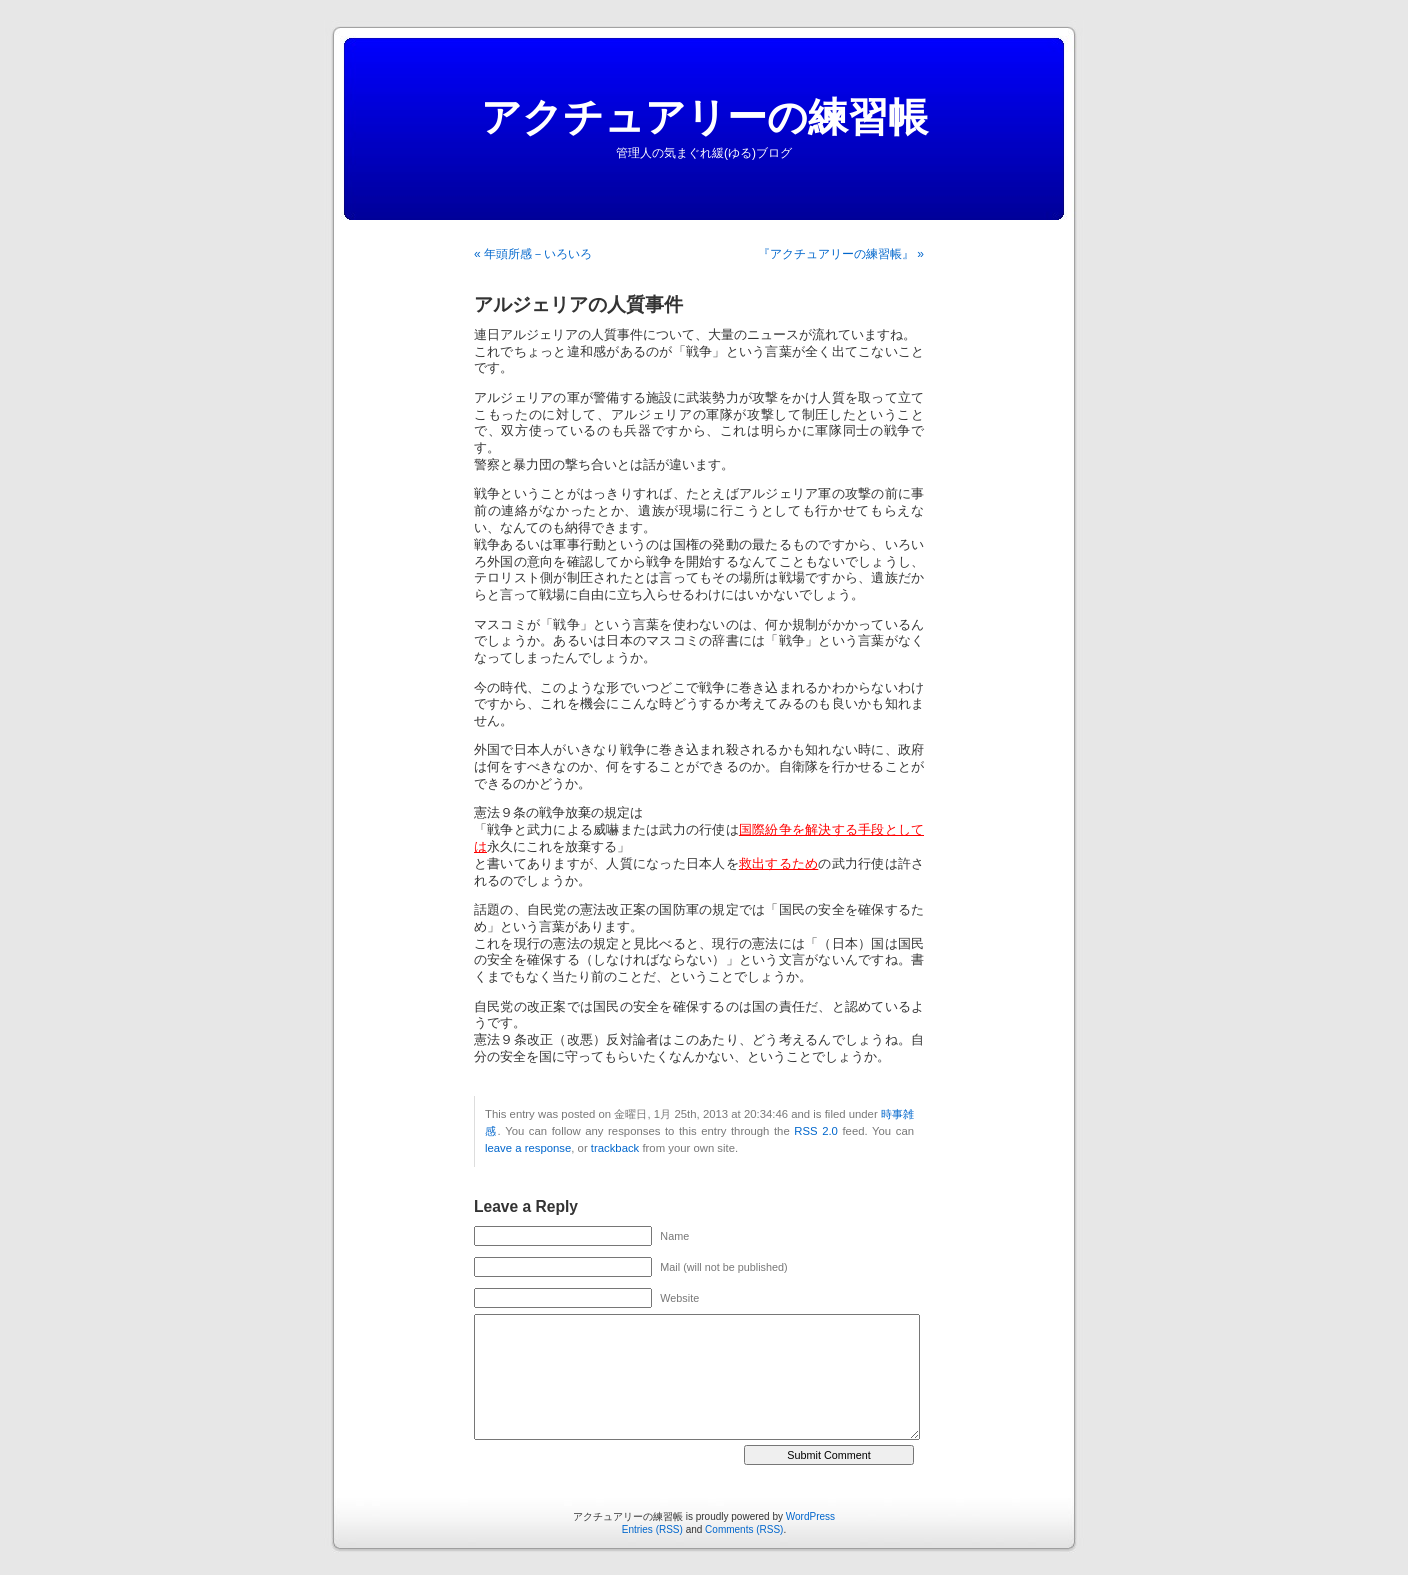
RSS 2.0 (816, 1131)
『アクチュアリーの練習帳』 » (841, 254)
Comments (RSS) (744, 1529)
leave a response (528, 1148)
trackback (615, 1148)
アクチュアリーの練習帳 (704, 117)
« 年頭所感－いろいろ (533, 254)
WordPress (810, 1516)
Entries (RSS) (652, 1529)
